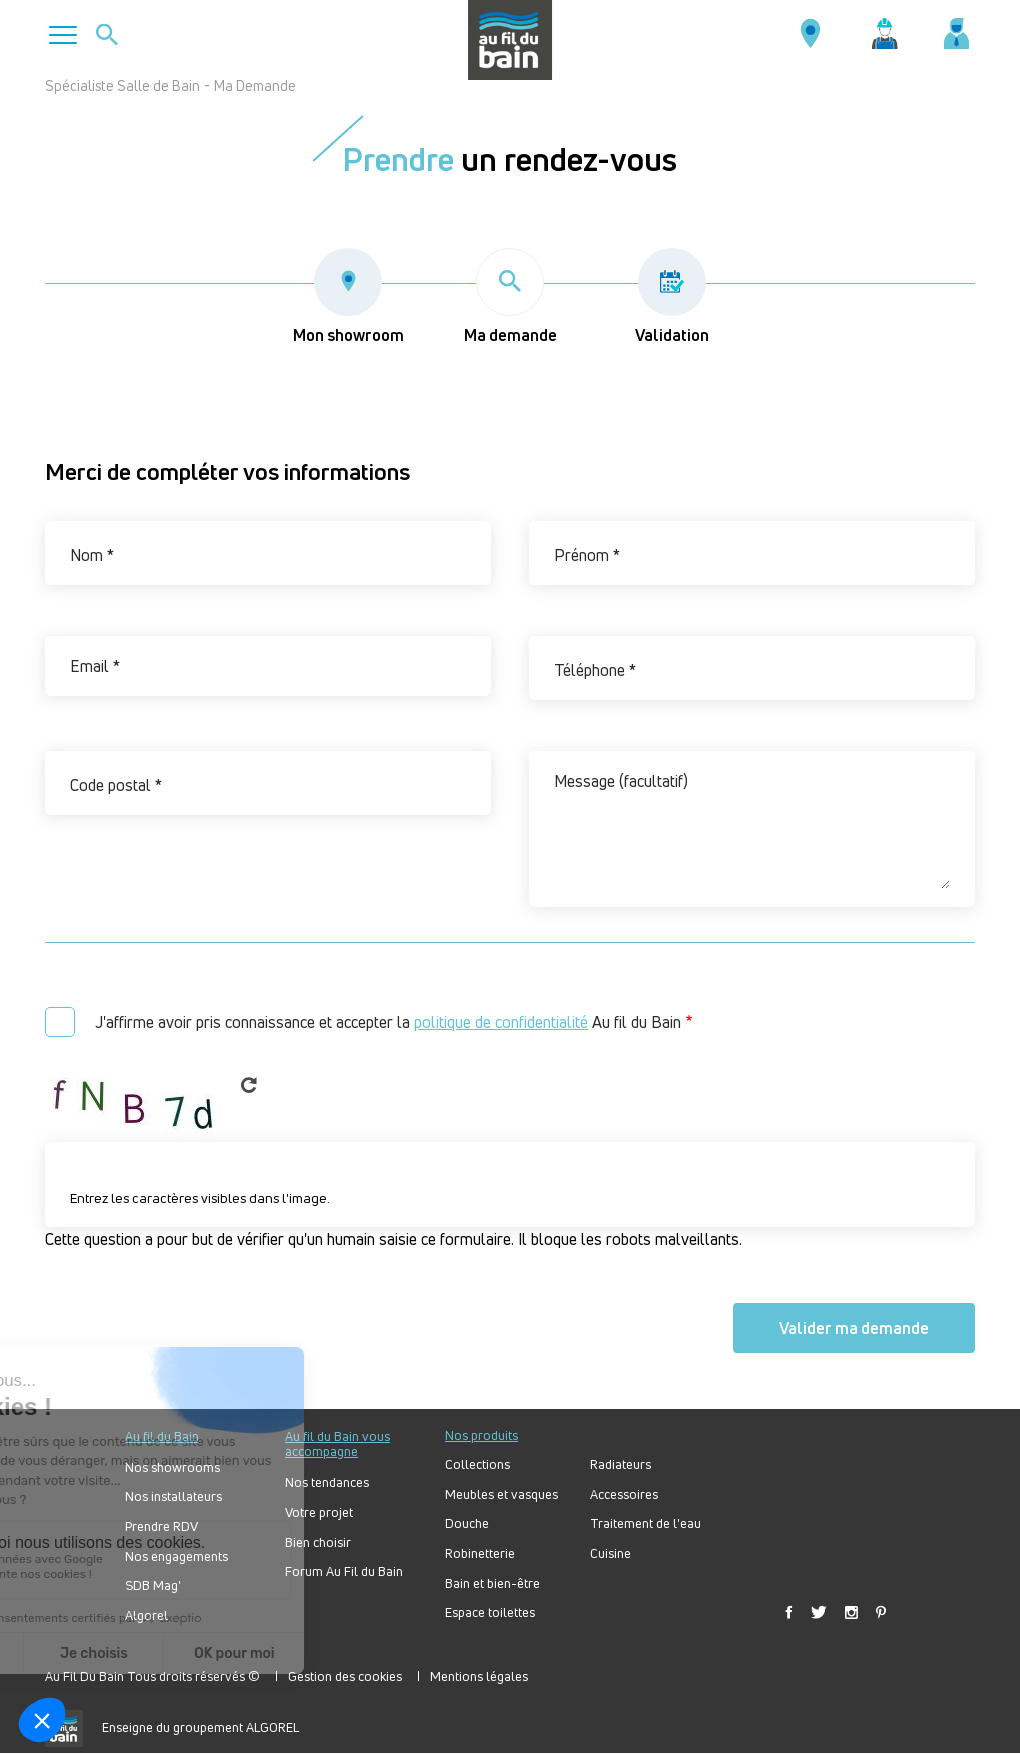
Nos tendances (327, 1482)
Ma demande (510, 297)
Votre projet (319, 1512)
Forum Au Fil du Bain (344, 1571)
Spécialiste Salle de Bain (122, 85)
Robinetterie (480, 1553)
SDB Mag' (153, 1585)
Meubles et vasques (501, 1494)
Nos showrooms (172, 1467)
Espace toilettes (490, 1612)
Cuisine (610, 1553)
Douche (467, 1523)
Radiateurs (620, 1464)
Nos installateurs (173, 1496)
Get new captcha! (249, 1085)
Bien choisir (318, 1542)
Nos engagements (176, 1556)
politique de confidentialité (501, 1022)
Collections (477, 1464)
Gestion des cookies (345, 1676)
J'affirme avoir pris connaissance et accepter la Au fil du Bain (388, 1022)
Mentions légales (479, 1676)
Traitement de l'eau (645, 1523)
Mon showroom (348, 297)
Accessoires (624, 1494)
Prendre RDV (161, 1526)
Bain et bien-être (492, 1583)
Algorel (146, 1615)
